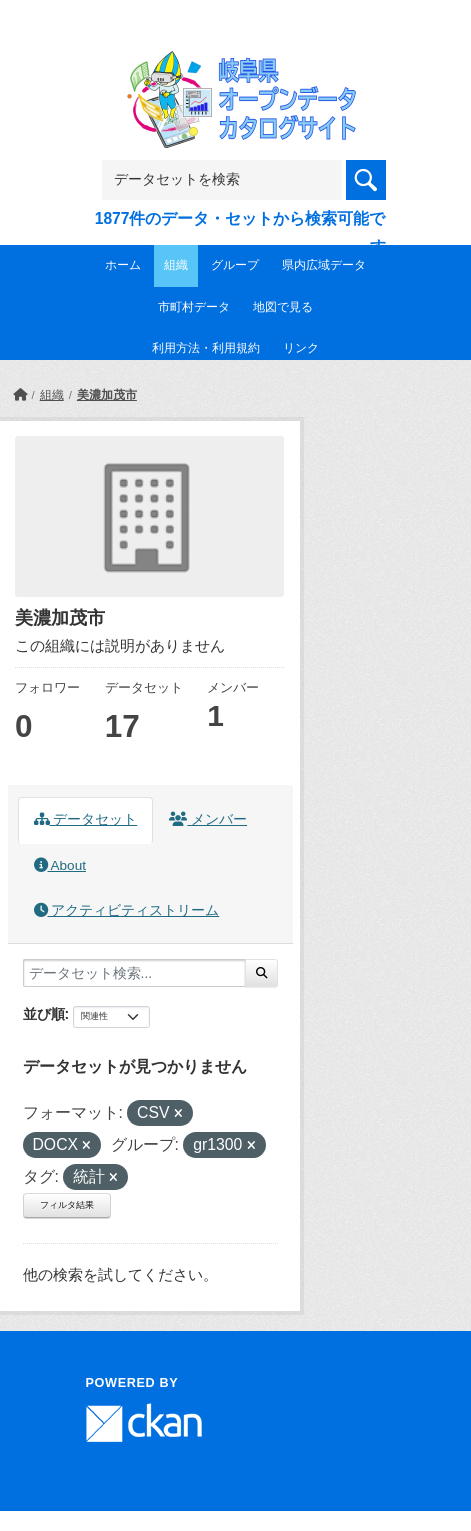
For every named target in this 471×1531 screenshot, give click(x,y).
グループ (235, 265)
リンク (301, 348)
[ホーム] (20, 395)
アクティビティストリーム (127, 910)
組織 (176, 265)
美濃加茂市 (107, 395)
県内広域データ (324, 265)
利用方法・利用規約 (206, 348)
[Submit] (261, 973)
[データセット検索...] (134, 973)
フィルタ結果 (67, 1205)
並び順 (44, 1014)
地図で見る (283, 307)
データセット (86, 819)
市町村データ (194, 307)
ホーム (123, 265)
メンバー (208, 819)
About (60, 865)
